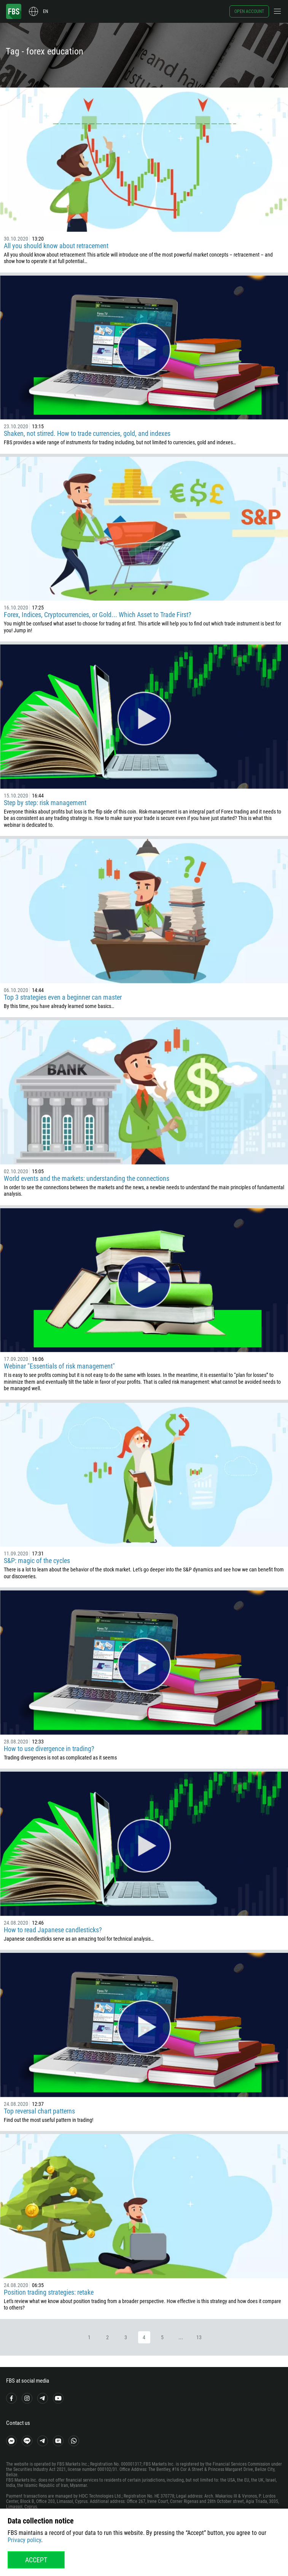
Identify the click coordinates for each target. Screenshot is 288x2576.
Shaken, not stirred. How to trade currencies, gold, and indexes (87, 433)
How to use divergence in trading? (49, 1749)
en (45, 11)
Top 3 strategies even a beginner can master (63, 997)
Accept (36, 2560)
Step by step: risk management (45, 803)
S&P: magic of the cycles (37, 1561)
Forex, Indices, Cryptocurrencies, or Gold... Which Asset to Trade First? (97, 615)
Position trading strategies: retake (49, 2292)
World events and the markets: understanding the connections (86, 1178)
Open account (249, 11)
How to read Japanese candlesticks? (53, 1930)
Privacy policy (24, 2540)
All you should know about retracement (56, 246)
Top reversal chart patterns (39, 2111)
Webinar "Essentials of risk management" (59, 1366)
